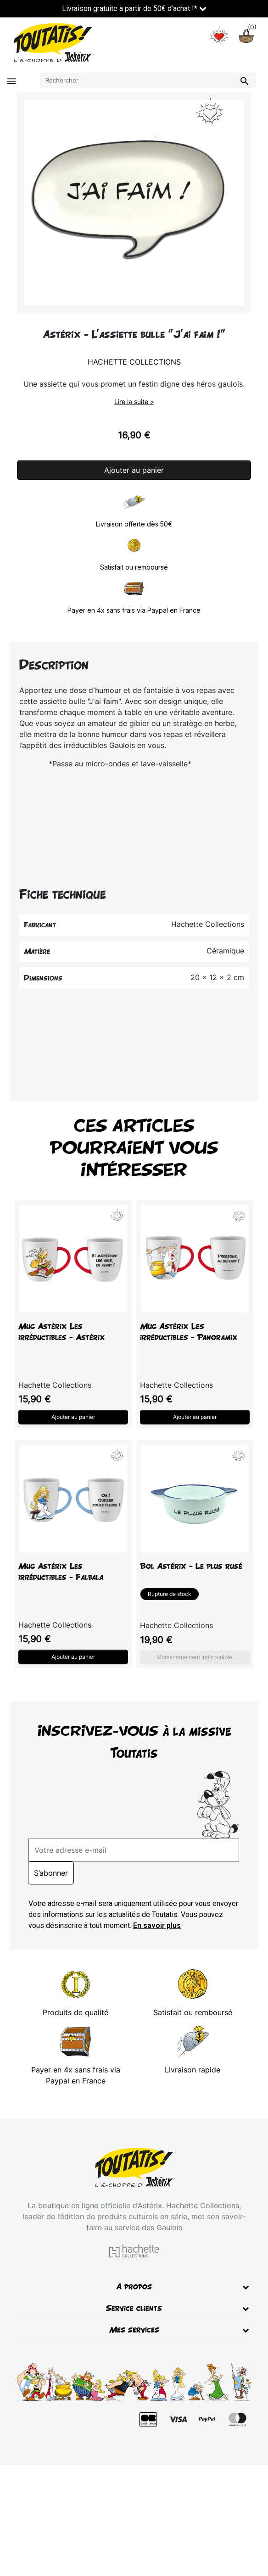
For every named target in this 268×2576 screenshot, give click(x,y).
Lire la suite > (134, 401)
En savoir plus (157, 1925)
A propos (134, 2286)
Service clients (134, 2308)
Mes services (134, 2329)
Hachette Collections (134, 361)
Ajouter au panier (134, 470)
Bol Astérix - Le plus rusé (191, 1566)
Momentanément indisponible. (195, 1657)
